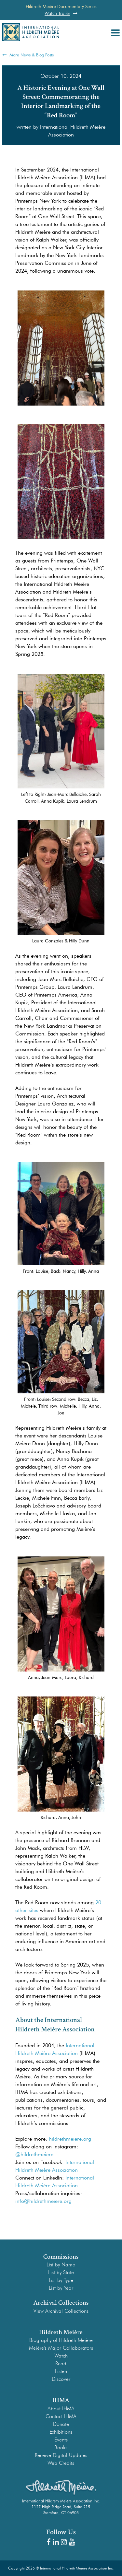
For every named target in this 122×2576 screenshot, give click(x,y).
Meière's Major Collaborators (61, 2348)
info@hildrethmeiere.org (43, 2201)
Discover (61, 2379)
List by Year (61, 2288)
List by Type (61, 2280)
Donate (61, 2424)
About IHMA (61, 2408)
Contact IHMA (61, 2416)
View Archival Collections (61, 2311)
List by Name (61, 2265)
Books (60, 2447)
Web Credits (60, 2463)
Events (61, 2440)
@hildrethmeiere (34, 2154)
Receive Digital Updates (61, 2455)
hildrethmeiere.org (70, 2139)
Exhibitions (60, 2432)
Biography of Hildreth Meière (61, 2340)
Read (60, 2363)
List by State (61, 2272)
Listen (61, 2371)
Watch (61, 2356)
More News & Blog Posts (28, 54)
